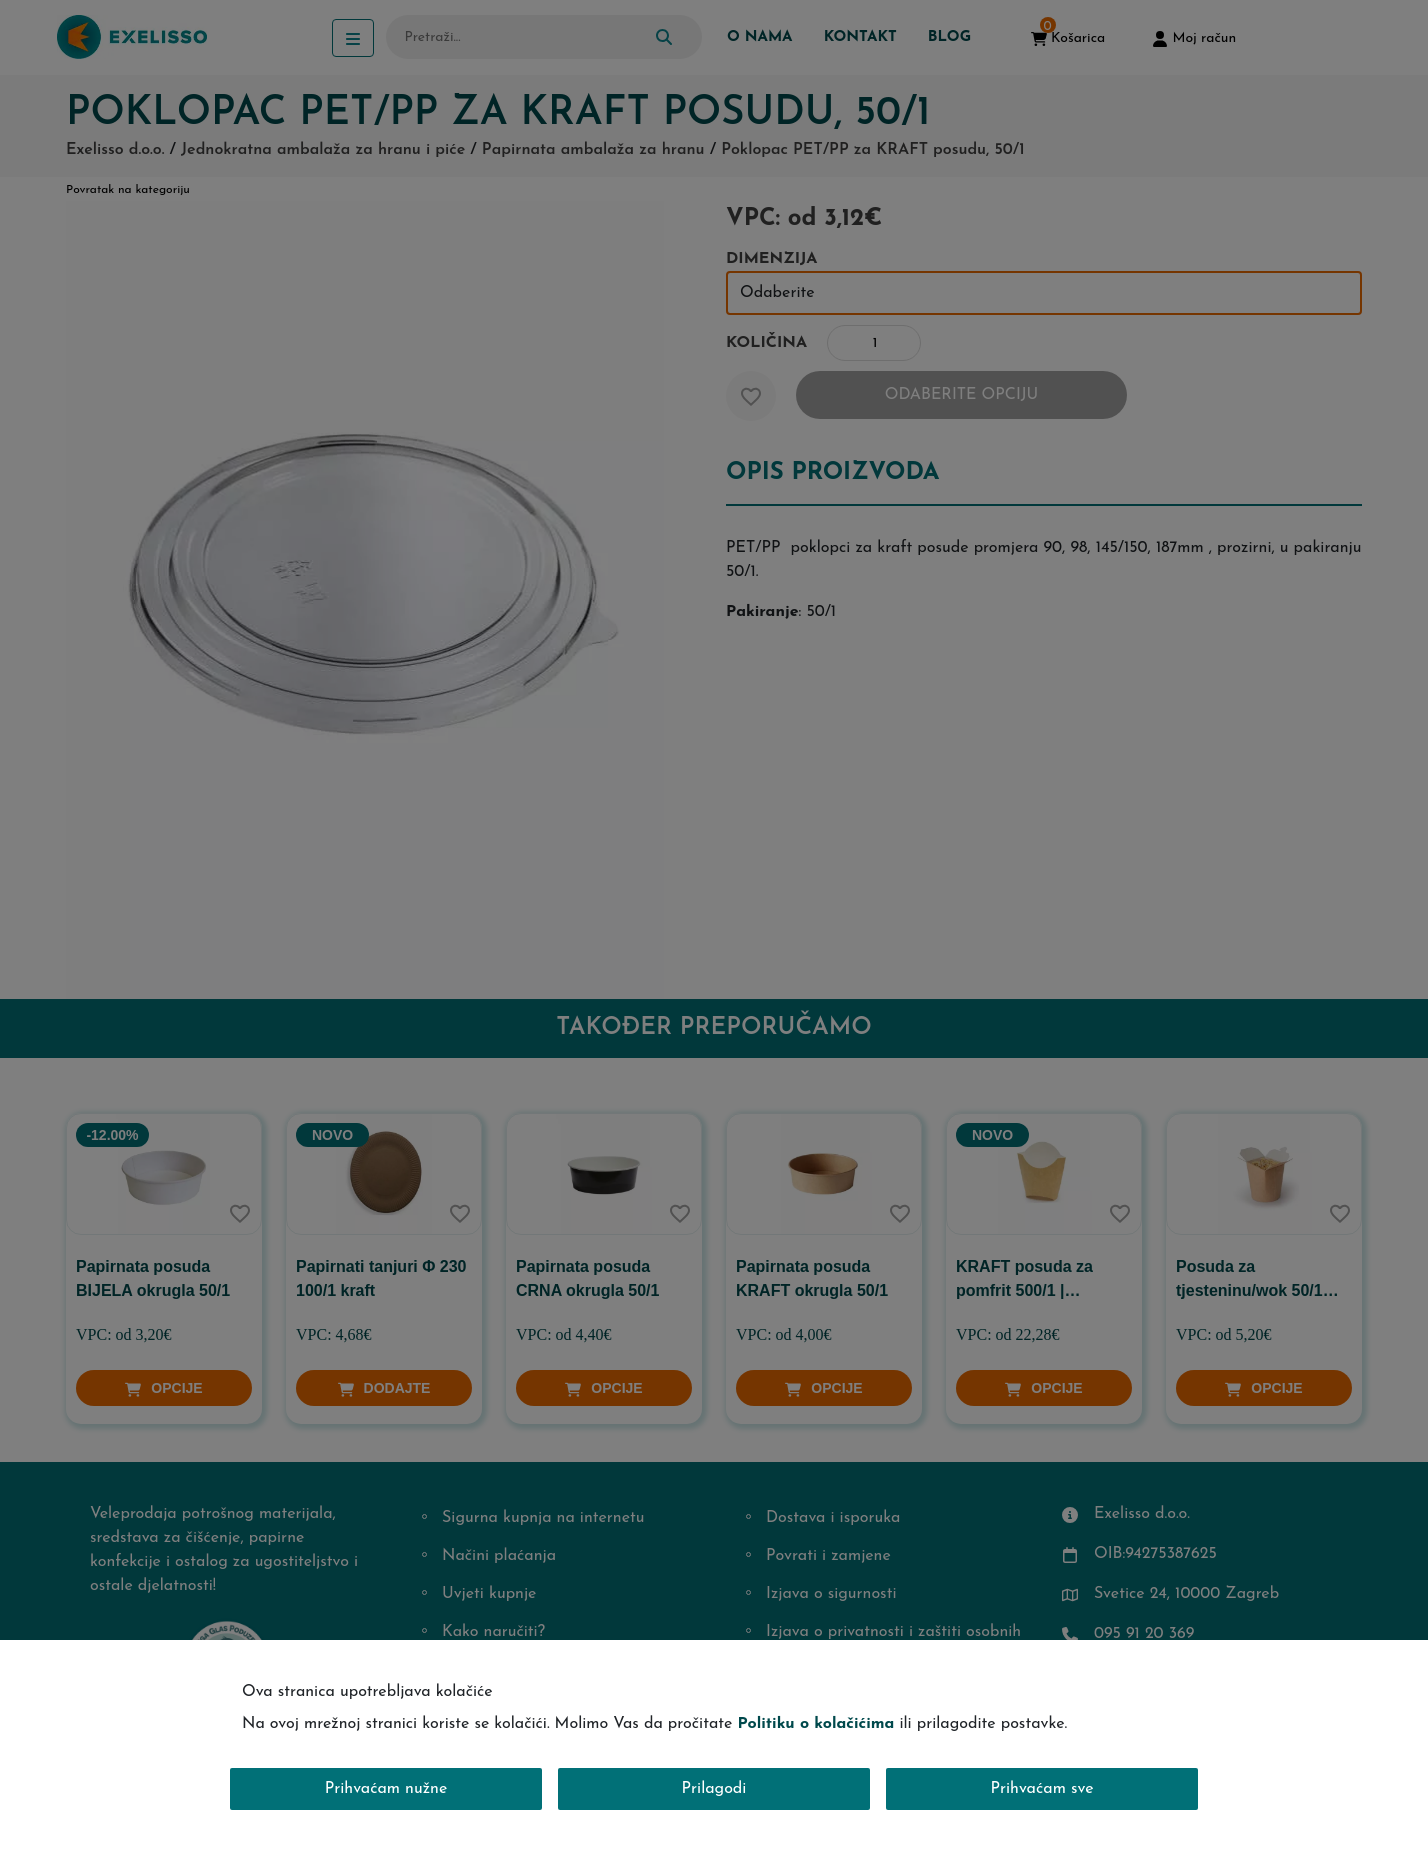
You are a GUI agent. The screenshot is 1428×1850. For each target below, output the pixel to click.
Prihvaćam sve (1042, 1789)
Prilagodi (714, 1789)
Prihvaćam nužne (386, 1789)
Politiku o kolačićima (815, 1724)
